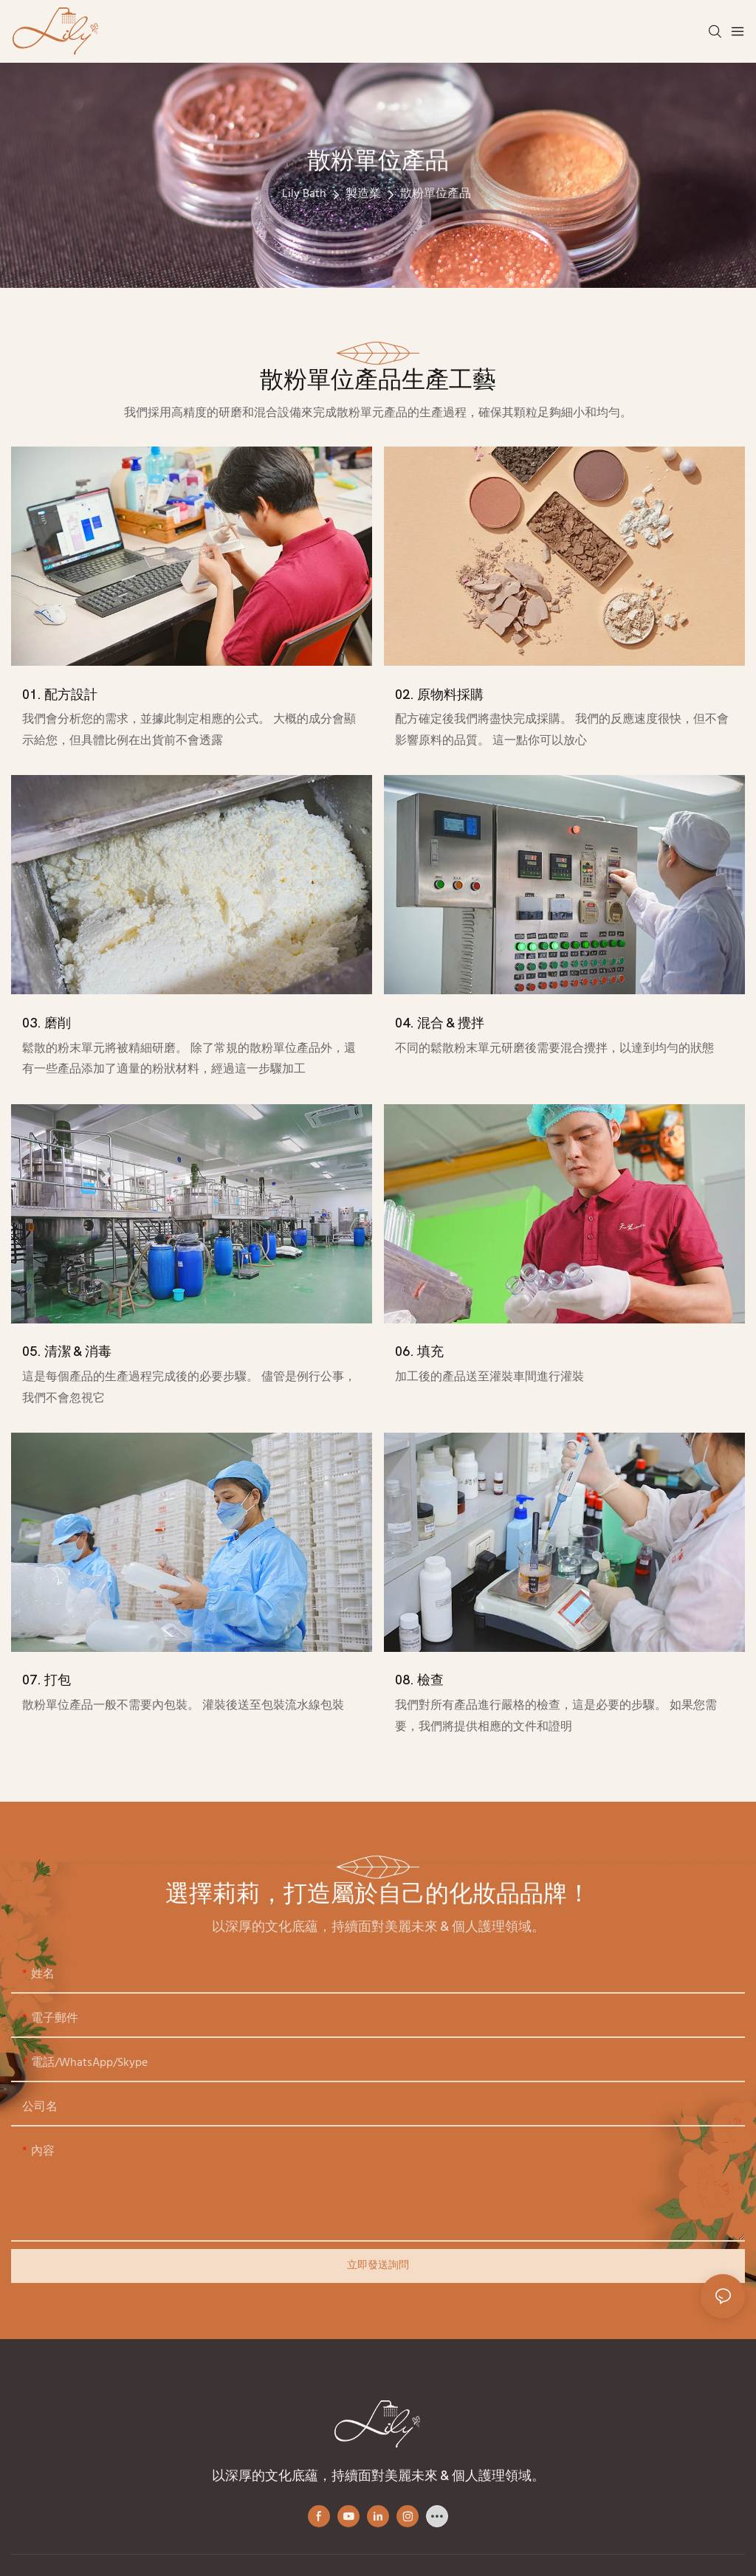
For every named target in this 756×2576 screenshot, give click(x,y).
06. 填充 (419, 1352)
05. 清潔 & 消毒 (66, 1352)
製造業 (363, 194)
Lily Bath (304, 194)
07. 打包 (46, 1680)
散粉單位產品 (435, 194)
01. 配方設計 (59, 695)
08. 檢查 (419, 1680)
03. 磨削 (46, 1023)
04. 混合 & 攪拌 (439, 1023)
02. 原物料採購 (439, 695)
